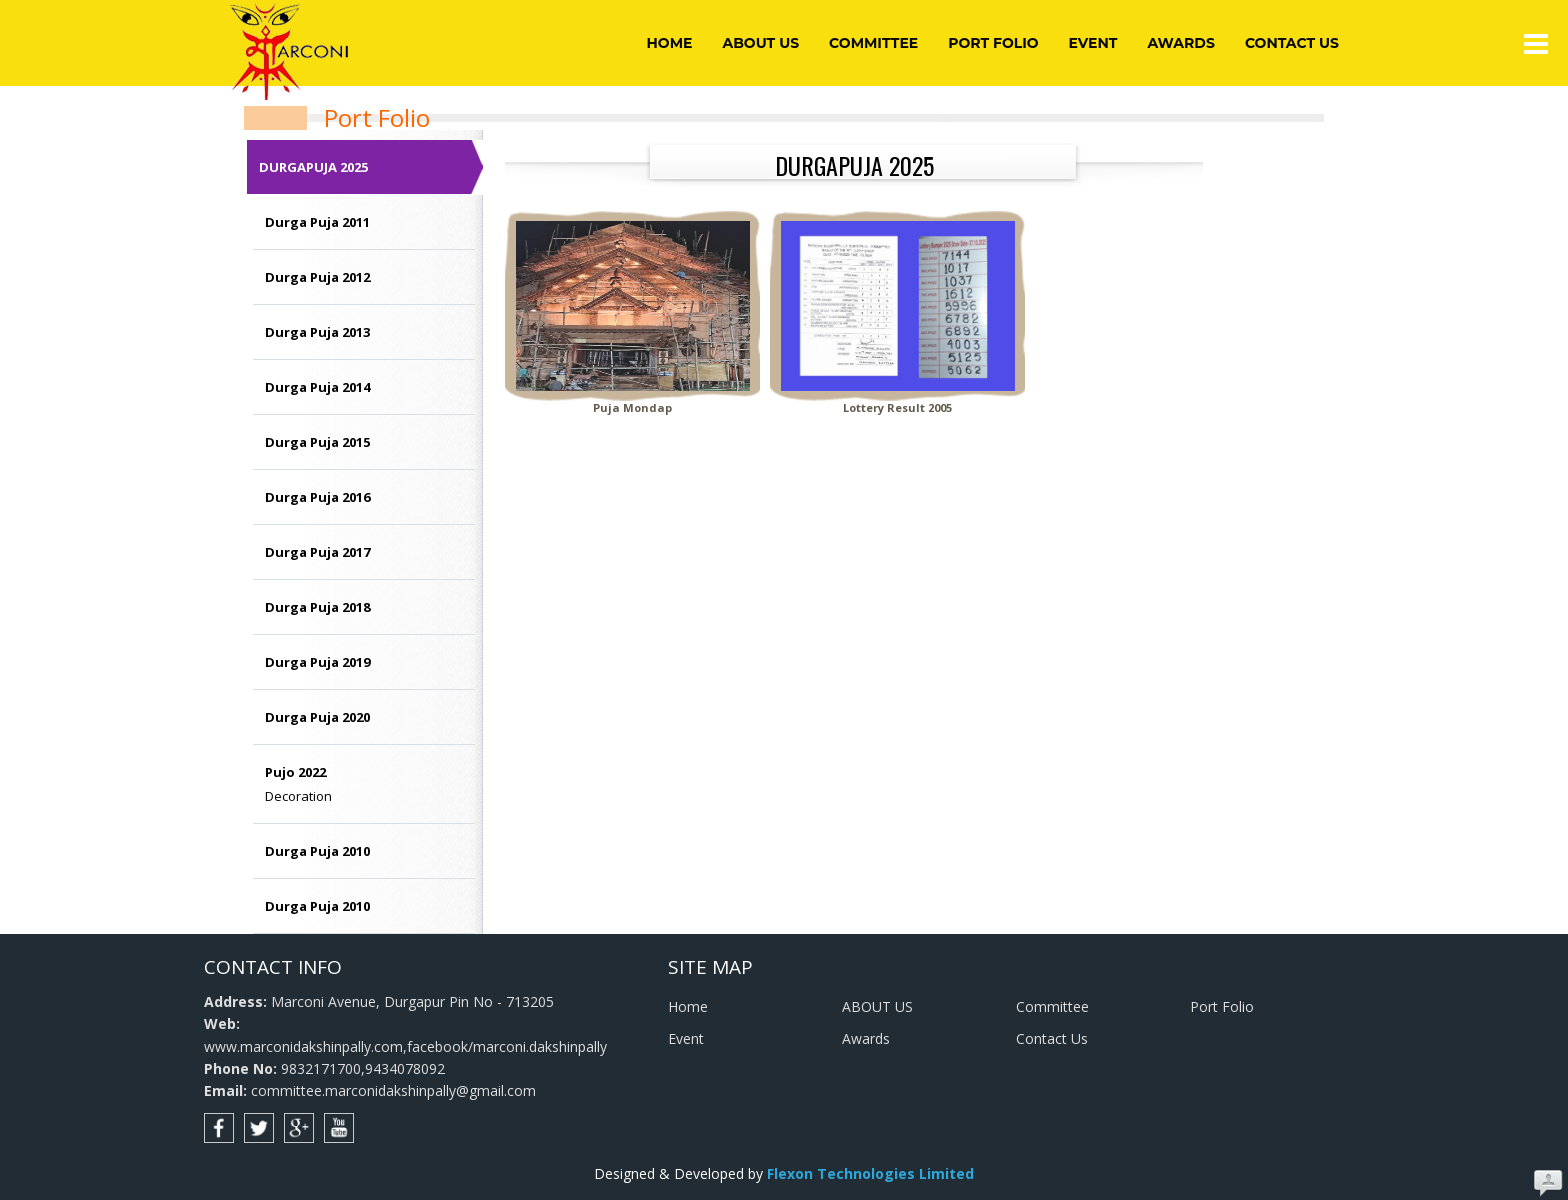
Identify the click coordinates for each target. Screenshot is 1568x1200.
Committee (873, 43)
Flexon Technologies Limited (870, 1173)
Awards (1180, 43)
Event (1093, 43)
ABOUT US (760, 43)
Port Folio (993, 43)
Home (670, 43)
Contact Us (1292, 43)
